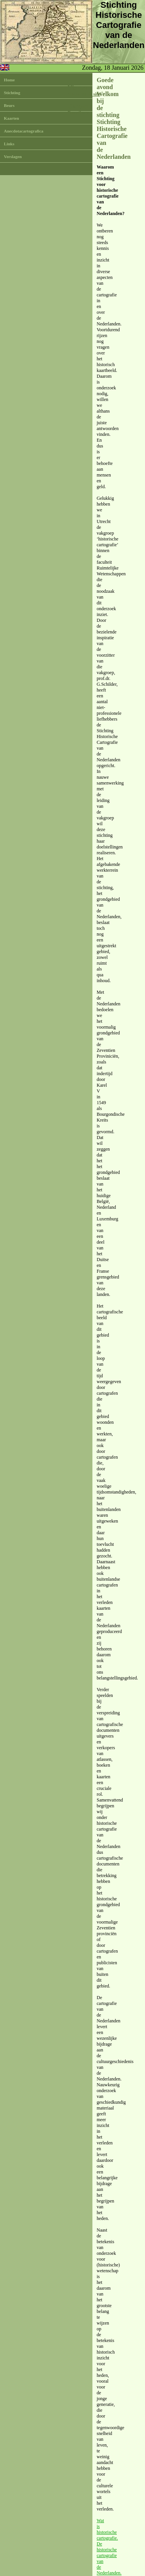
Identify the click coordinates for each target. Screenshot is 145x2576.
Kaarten (11, 118)
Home (9, 79)
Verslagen (13, 156)
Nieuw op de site (84, 94)
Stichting (12, 92)
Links (9, 143)
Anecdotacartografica (23, 131)
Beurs (9, 105)
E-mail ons (78, 112)
